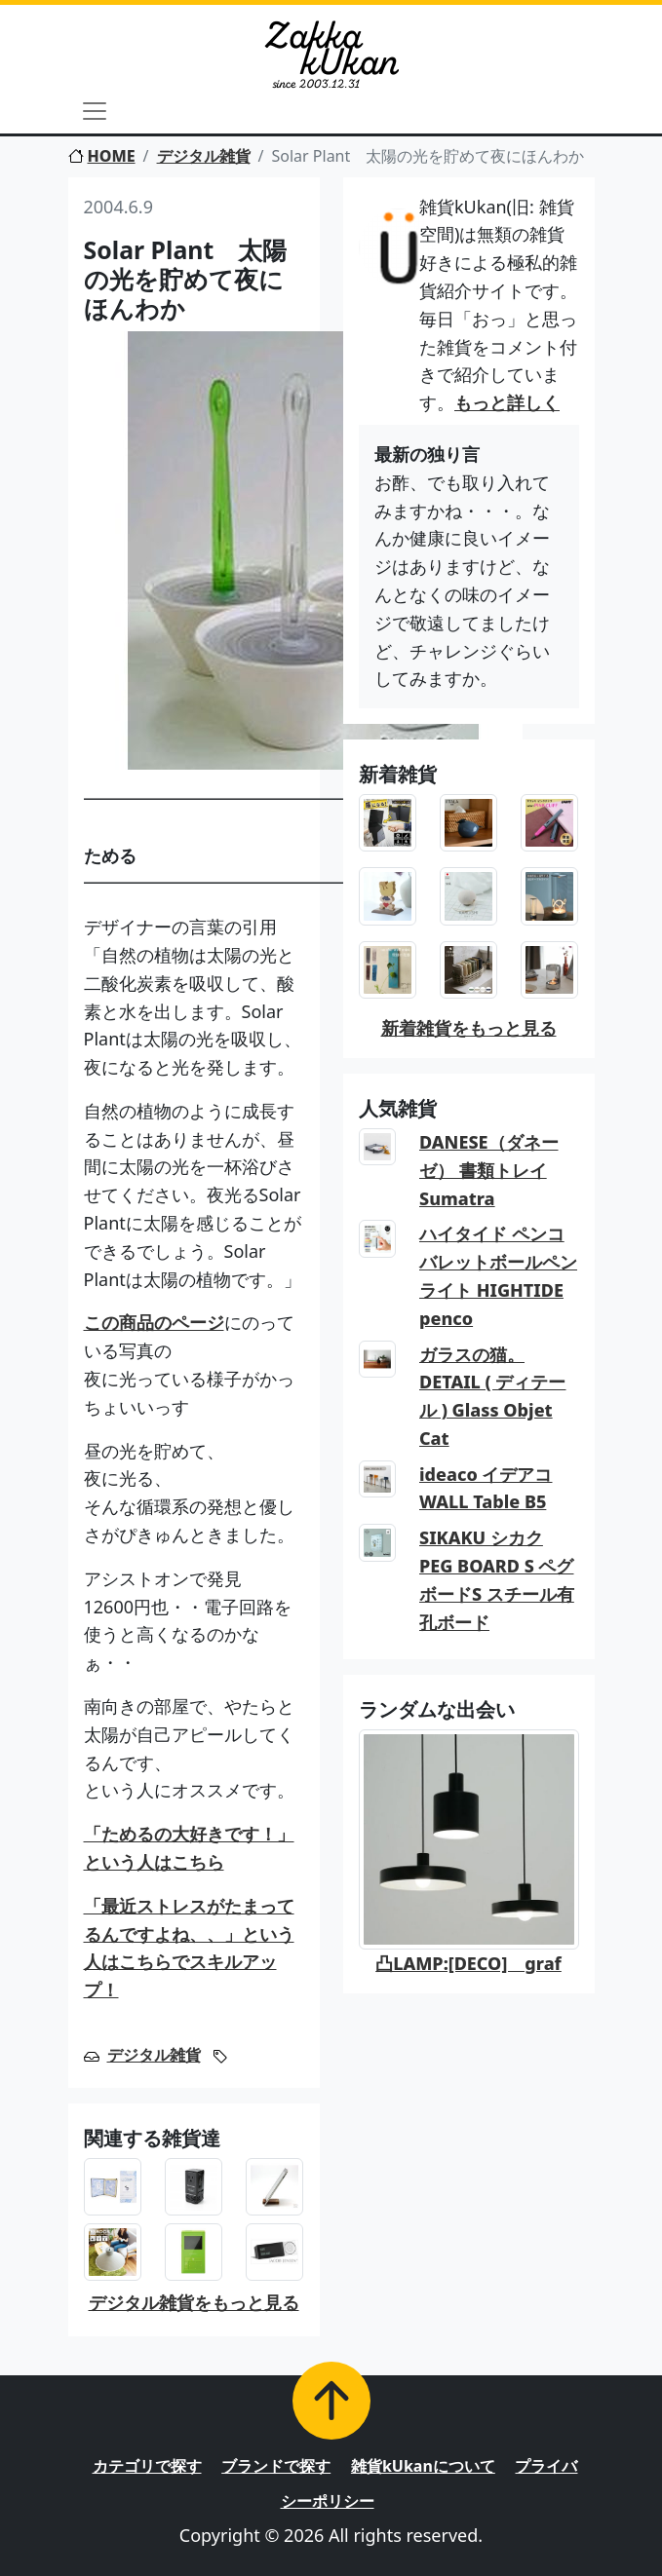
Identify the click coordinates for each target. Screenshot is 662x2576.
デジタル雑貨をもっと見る (194, 2302)
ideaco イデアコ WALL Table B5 (485, 1488)
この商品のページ (154, 1322)
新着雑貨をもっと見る (469, 1028)
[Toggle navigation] (94, 111)
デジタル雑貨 (204, 156)
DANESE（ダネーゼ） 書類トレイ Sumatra (489, 1170)
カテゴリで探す (147, 2466)
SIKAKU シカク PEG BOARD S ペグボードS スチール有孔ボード (496, 1579)
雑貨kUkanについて (423, 2466)
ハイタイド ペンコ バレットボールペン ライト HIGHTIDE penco (498, 1275)
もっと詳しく (507, 402)
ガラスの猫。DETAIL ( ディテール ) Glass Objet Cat (492, 1396)
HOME (102, 156)
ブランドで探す (276, 2466)
